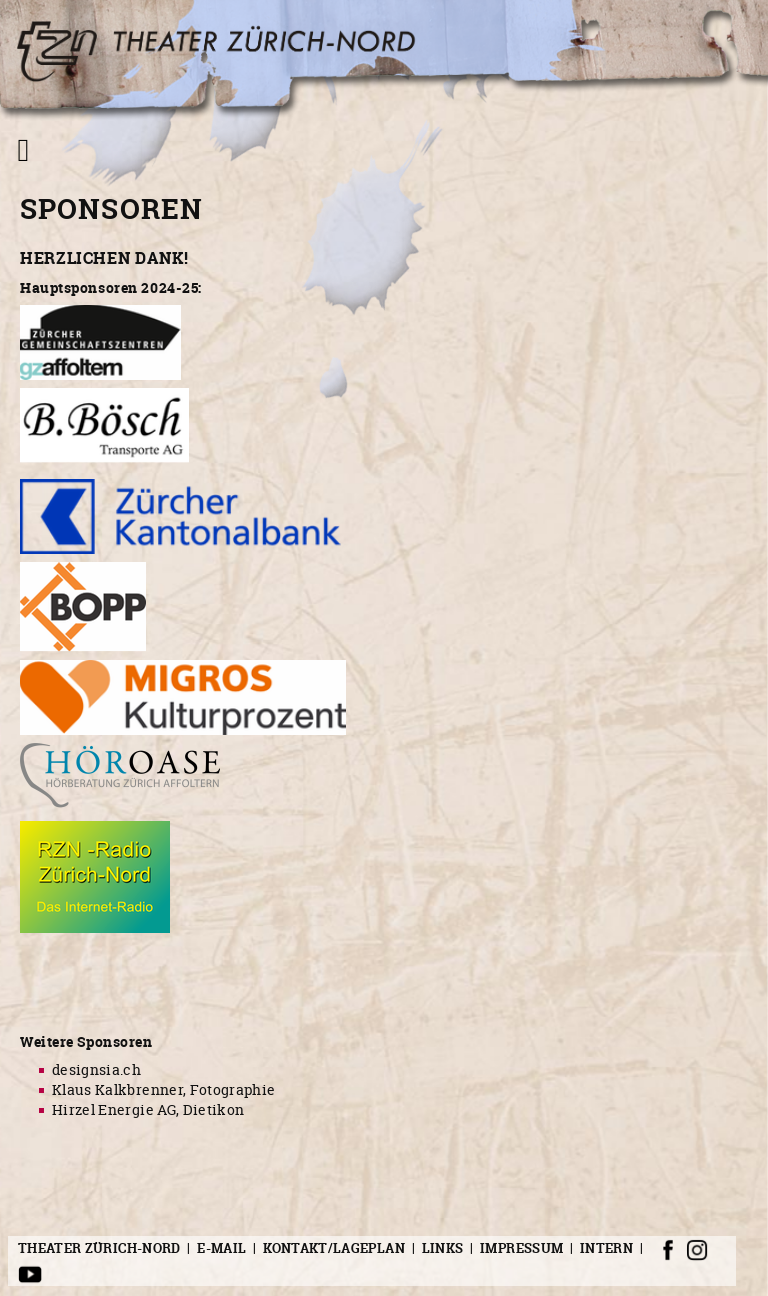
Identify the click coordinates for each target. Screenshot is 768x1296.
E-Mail (221, 1248)
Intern (606, 1248)
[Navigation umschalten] (23, 150)
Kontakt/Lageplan (334, 1248)
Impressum (521, 1248)
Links (443, 1248)
